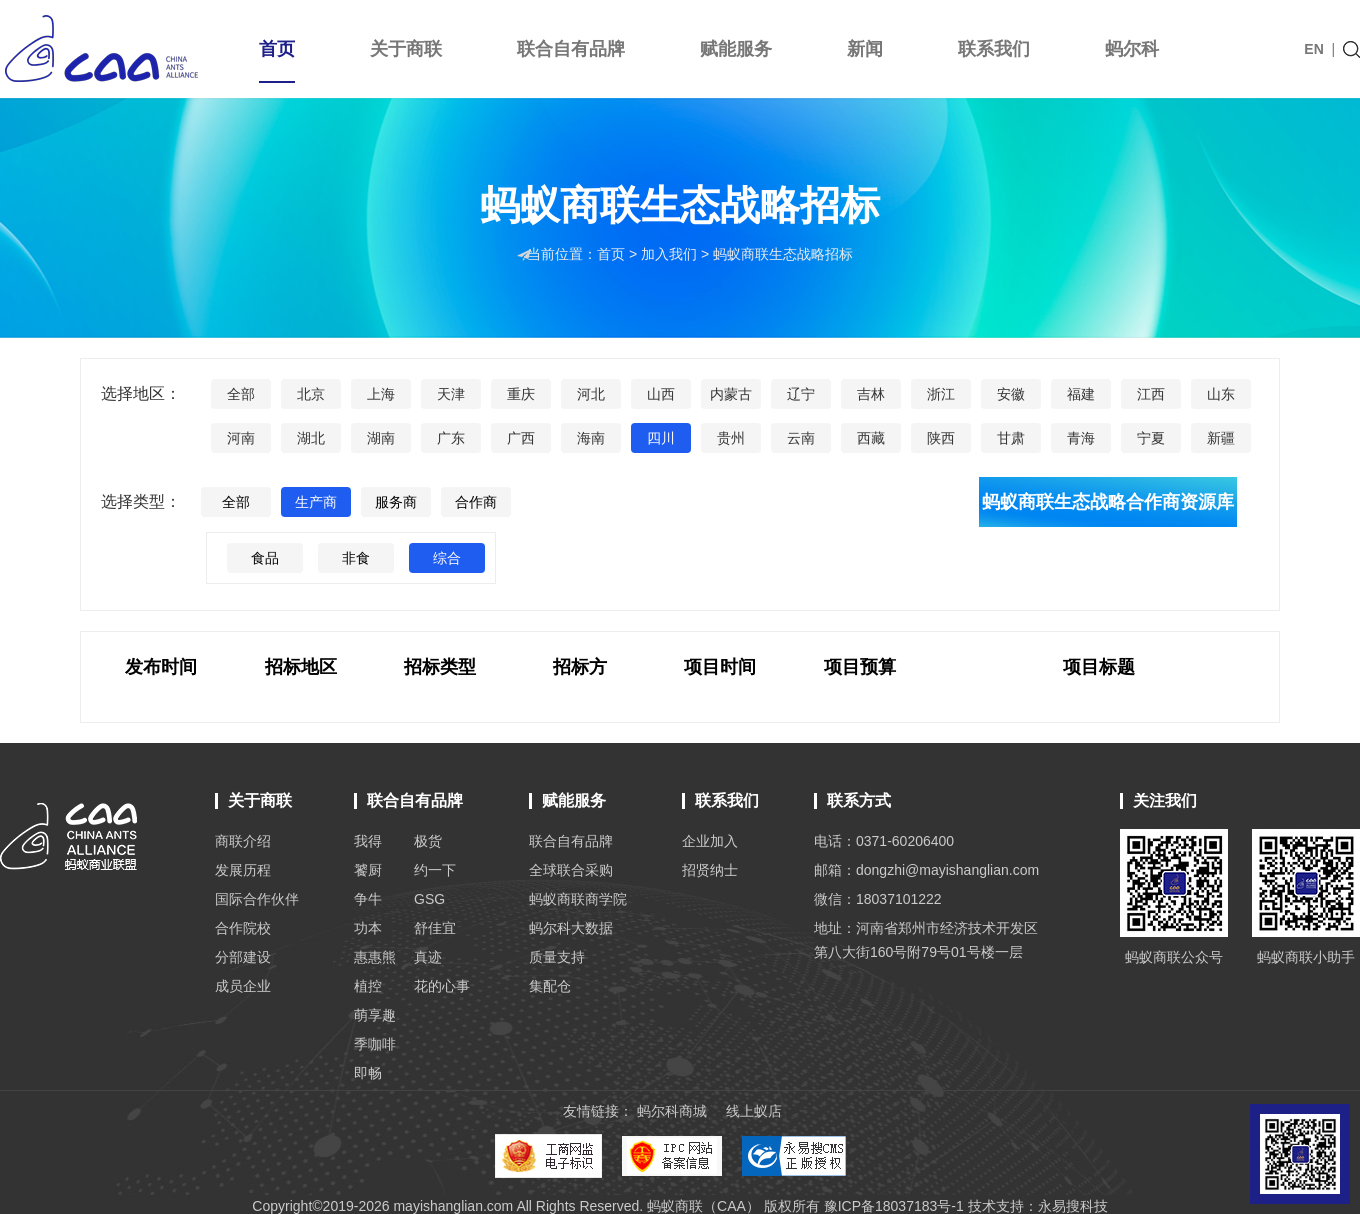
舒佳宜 (435, 928)
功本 (368, 928)
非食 (356, 559)
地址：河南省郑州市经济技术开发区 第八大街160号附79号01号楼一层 (926, 940)
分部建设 (243, 957)
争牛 (368, 899)
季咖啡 (375, 1044)
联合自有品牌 (571, 49)
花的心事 (442, 986)
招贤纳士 (710, 870)
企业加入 (710, 841)
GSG (429, 899)
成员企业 (243, 986)
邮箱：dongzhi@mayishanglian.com (926, 870)
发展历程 (243, 870)
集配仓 (550, 986)
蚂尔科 (1132, 49)
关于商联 (406, 49)
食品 (265, 559)
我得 (368, 841)
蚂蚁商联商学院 (578, 899)
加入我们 (671, 254)
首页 (277, 61)
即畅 (368, 1073)
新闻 (865, 49)
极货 (428, 841)
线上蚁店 (754, 1111)
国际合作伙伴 (257, 899)
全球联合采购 (571, 870)
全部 (236, 503)
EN (1313, 49)
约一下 (435, 870)
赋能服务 (736, 49)
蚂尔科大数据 (571, 928)
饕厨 (368, 870)
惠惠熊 (375, 957)
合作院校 (243, 928)
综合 (447, 559)
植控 (368, 986)
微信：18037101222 (878, 899)
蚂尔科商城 (672, 1111)
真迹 (428, 957)
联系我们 (994, 49)
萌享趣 (375, 1015)
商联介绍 (243, 841)
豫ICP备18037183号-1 (894, 1206)
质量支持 (557, 957)
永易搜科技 (1073, 1206)
